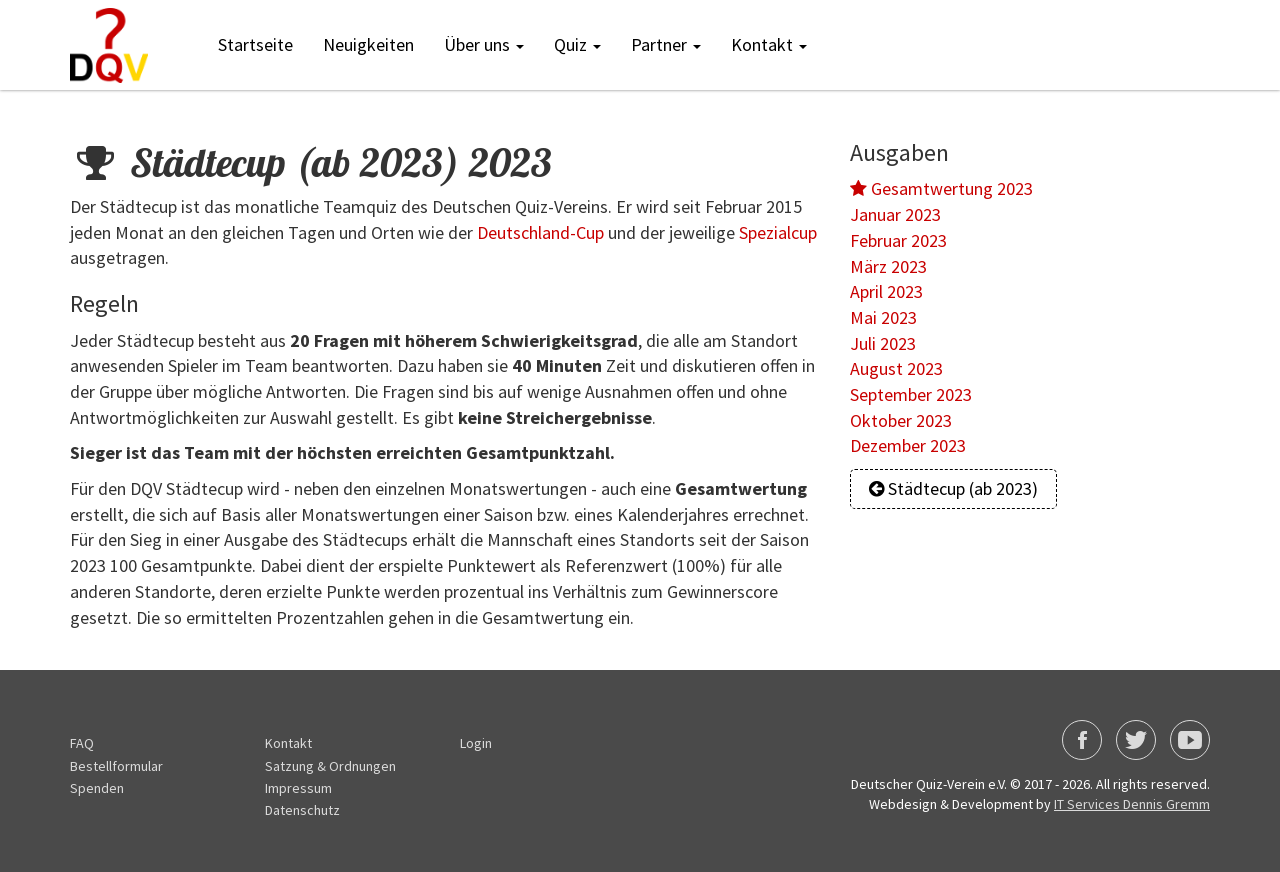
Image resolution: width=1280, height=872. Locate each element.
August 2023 (896, 368)
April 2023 (886, 291)
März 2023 (888, 266)
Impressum (298, 788)
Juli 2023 (883, 343)
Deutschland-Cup (540, 232)
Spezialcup (778, 232)
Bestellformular (116, 766)
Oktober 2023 (901, 420)
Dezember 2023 (908, 445)
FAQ (82, 743)
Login (476, 743)
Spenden (97, 788)
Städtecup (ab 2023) (953, 488)
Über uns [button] (484, 44)
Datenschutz (302, 810)
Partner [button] (666, 44)
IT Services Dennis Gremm (1132, 804)
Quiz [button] (577, 44)
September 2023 (911, 394)
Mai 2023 (883, 317)
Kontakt (288, 743)
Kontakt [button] (769, 44)
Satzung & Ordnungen (330, 766)
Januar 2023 (895, 214)
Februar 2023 (898, 240)
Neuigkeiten (368, 44)
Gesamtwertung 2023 (941, 188)
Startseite (255, 44)
